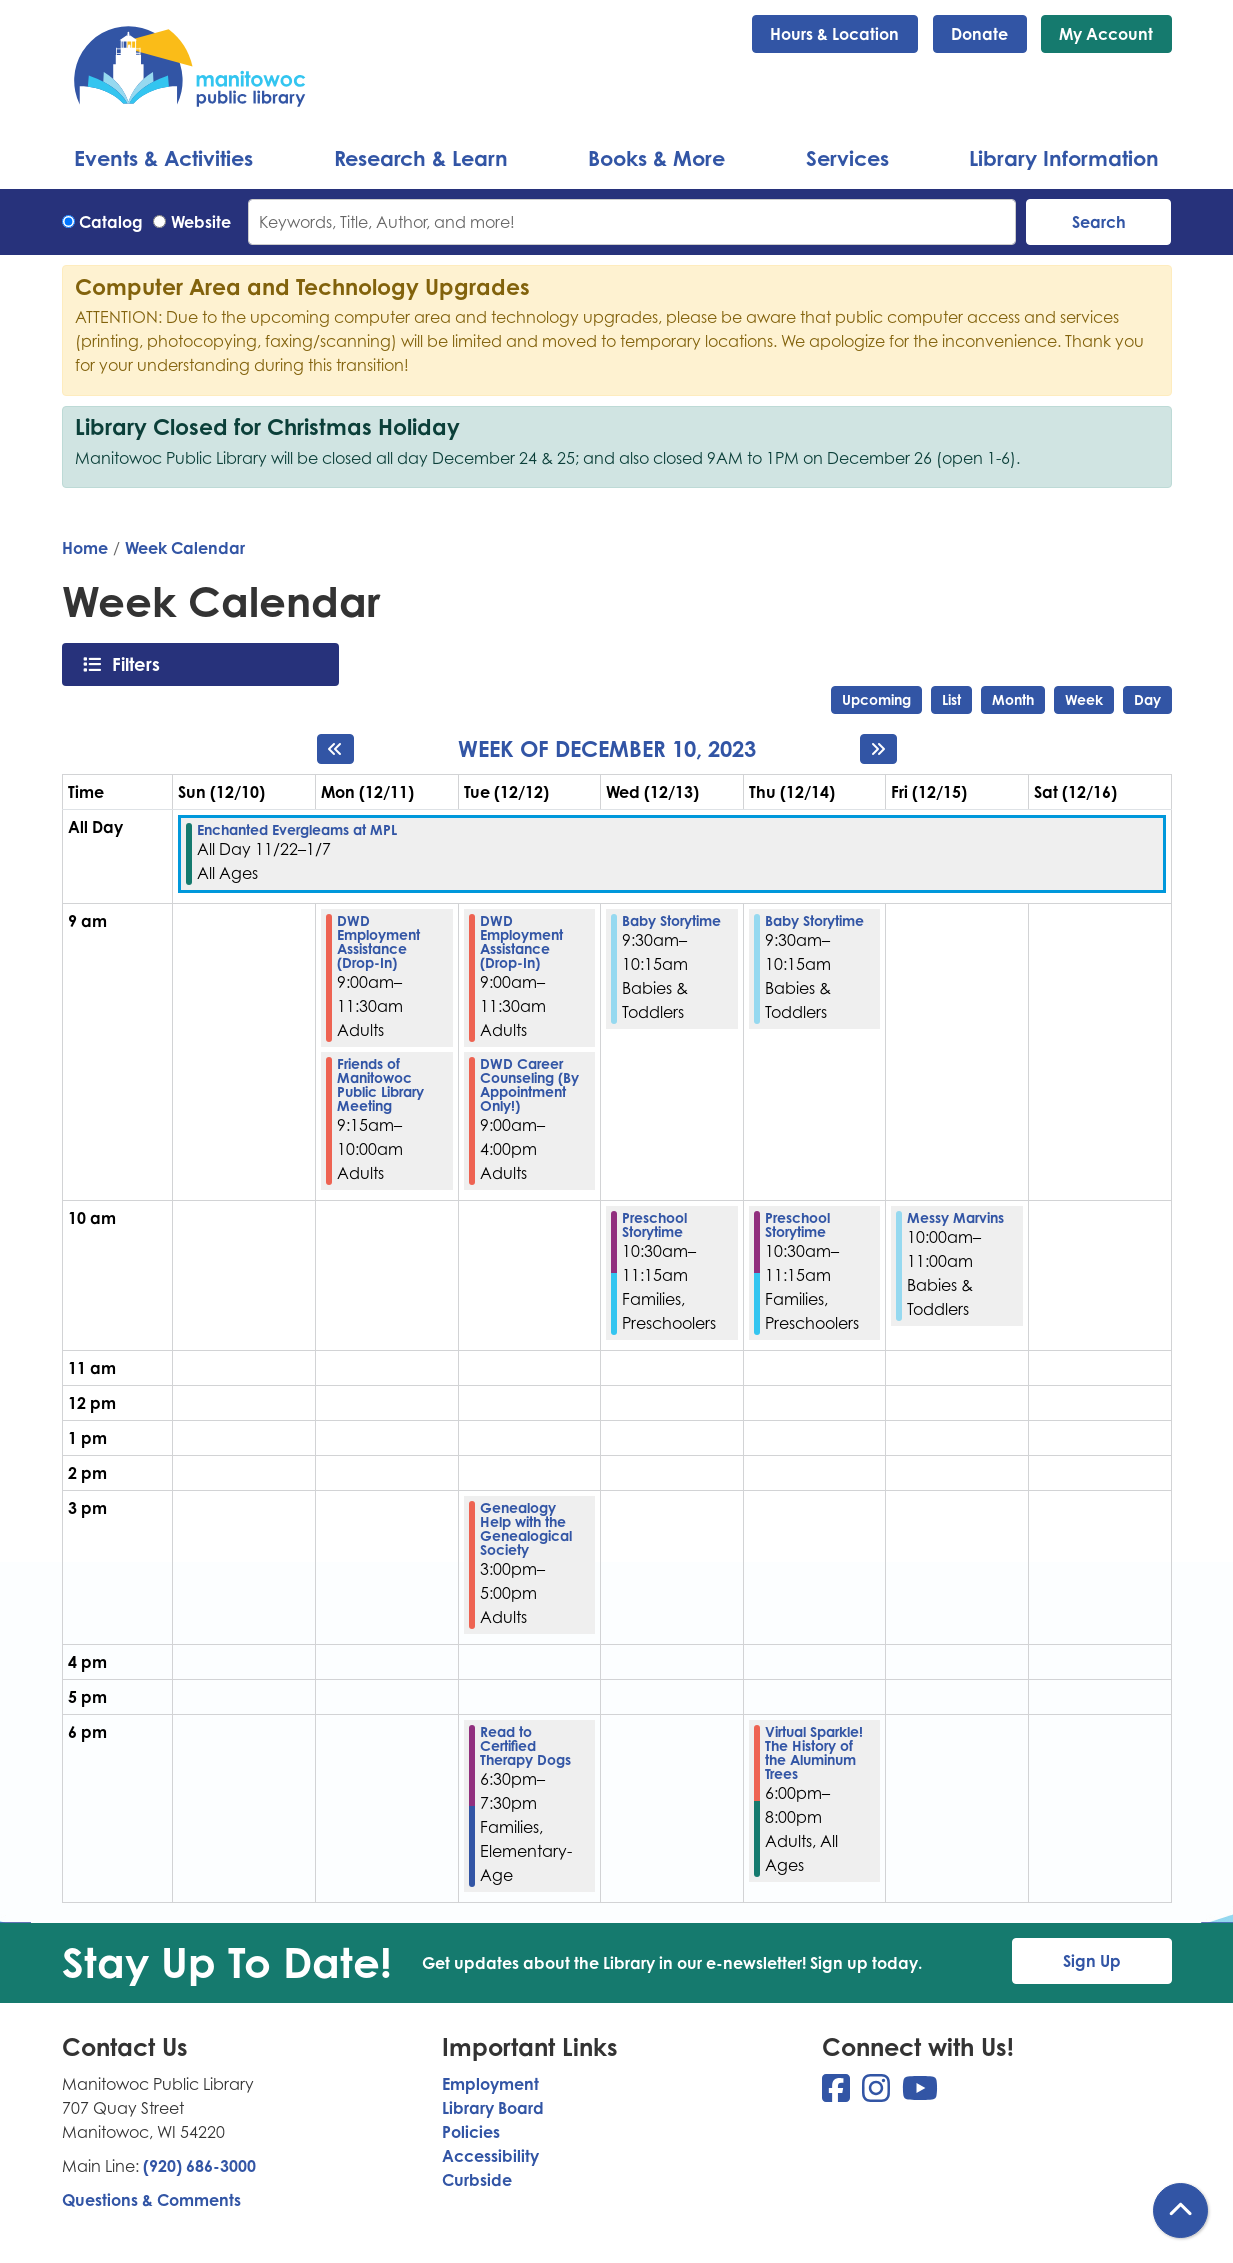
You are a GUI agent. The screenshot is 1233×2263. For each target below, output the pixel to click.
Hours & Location (834, 34)
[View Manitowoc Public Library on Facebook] (838, 2094)
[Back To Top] (1180, 2210)
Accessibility (490, 2156)
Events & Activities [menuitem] (163, 158)
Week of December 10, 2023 (607, 749)
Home (85, 548)
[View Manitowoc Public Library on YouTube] (920, 2094)
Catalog (111, 222)
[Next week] (878, 749)
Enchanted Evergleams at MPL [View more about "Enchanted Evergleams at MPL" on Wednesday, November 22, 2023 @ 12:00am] (297, 830)
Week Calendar (185, 548)
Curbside (477, 2180)
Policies (471, 2132)
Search (1099, 222)
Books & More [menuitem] (656, 158)
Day (1147, 699)
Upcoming (876, 699)
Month (1013, 699)
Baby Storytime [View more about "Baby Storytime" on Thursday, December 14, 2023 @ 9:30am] (814, 921)
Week (1084, 699)
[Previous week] (335, 749)
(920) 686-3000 (199, 2166)
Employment (490, 2084)
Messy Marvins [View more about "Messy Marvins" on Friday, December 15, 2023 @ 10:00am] (955, 1218)
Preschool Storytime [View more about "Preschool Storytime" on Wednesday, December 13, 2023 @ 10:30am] (654, 1225)
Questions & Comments (151, 2200)
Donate (979, 34)
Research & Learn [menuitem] (421, 158)
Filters (141, 664)
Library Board (493, 2108)
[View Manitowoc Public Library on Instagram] (878, 2094)
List (951, 699)
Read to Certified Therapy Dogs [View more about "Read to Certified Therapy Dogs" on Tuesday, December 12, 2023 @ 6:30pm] (525, 1746)
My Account (1106, 34)
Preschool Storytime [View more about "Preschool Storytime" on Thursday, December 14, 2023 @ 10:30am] (797, 1225)
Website (201, 222)
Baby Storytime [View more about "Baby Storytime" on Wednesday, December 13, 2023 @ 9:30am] (671, 921)
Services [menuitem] (847, 158)
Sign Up (1092, 1961)
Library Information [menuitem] (1064, 158)
